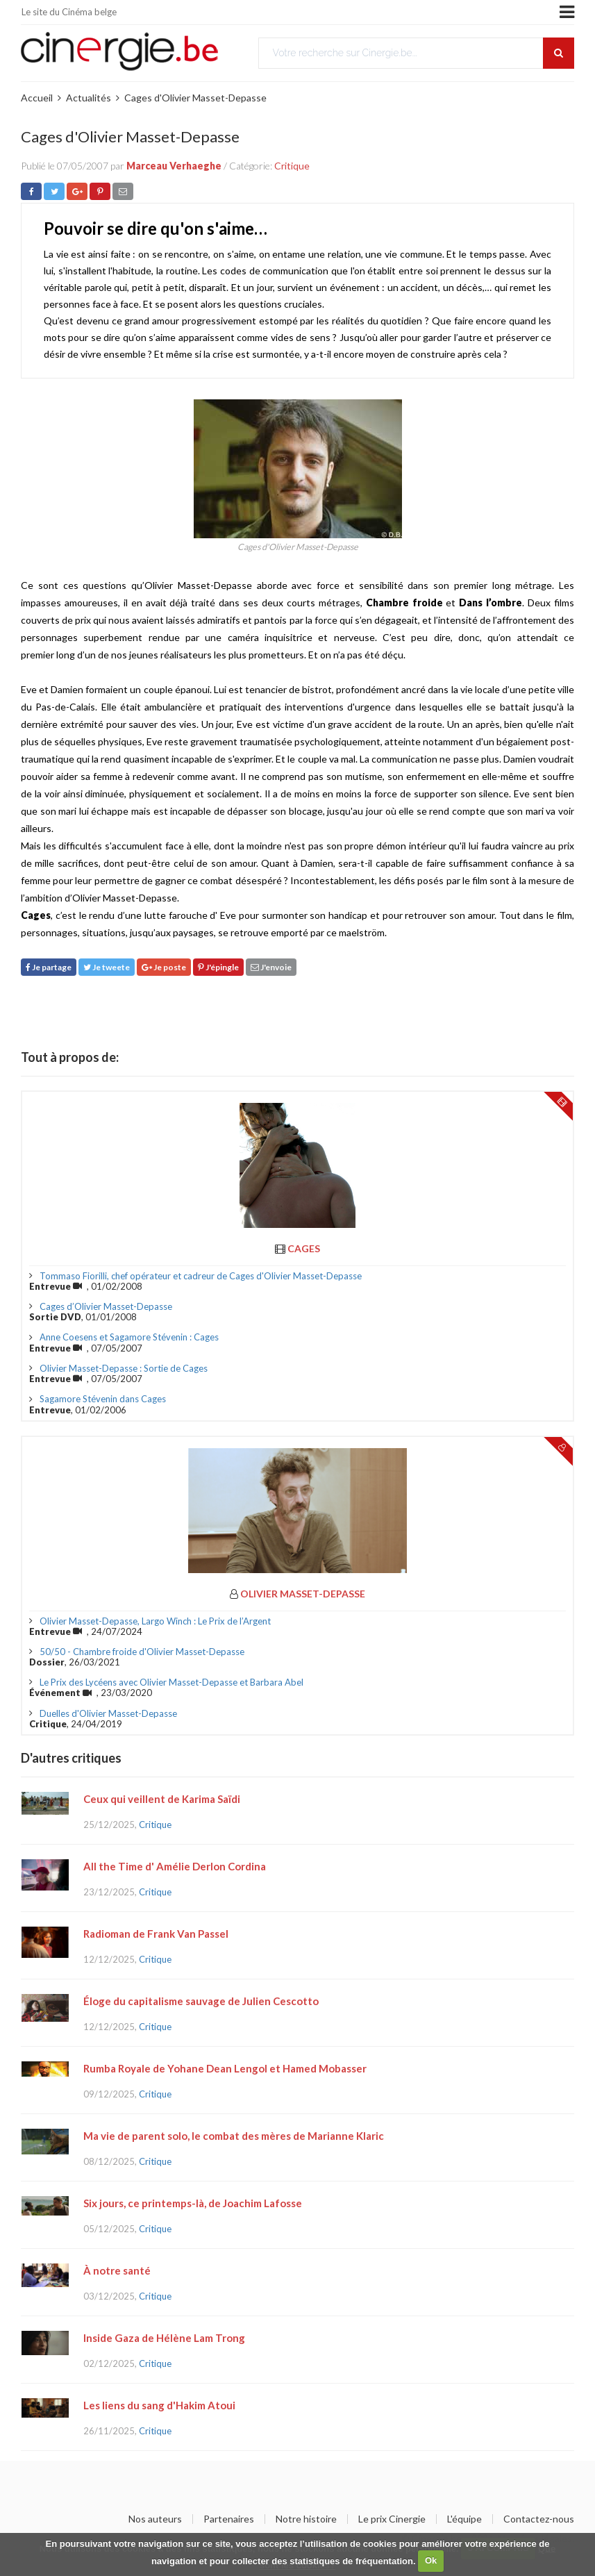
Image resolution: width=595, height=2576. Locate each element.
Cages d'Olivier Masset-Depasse (195, 97)
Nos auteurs (155, 2519)
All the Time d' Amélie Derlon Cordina (174, 1866)
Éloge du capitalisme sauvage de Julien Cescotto (201, 2001)
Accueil (37, 97)
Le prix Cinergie (392, 2519)
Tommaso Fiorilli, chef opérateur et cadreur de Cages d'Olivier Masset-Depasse (201, 1275)
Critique (292, 166)
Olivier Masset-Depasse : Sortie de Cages (124, 1368)
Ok (431, 2560)
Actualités (88, 97)
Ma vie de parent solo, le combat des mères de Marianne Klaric (233, 2135)
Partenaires (228, 2519)
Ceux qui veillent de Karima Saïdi (161, 1799)
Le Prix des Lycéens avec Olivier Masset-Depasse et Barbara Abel (171, 1682)
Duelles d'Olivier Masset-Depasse (108, 1713)
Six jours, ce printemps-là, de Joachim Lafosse (192, 2203)
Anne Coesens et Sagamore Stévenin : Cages (129, 1337)
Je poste (164, 967)
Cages (303, 1248)
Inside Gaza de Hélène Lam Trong (164, 2338)
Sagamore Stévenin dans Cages (103, 1398)
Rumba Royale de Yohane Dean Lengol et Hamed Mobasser (225, 2068)
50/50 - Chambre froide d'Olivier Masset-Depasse (142, 1651)
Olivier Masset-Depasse (302, 1593)
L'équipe (464, 2519)
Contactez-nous (538, 2519)
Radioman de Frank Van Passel (155, 1933)
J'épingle (218, 967)
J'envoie (271, 967)
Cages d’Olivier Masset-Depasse (106, 1306)
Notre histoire (306, 2519)
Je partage (49, 967)
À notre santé (117, 2270)
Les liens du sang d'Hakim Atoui (159, 2405)
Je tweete (106, 967)
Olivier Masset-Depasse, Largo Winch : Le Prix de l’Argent (155, 1621)
